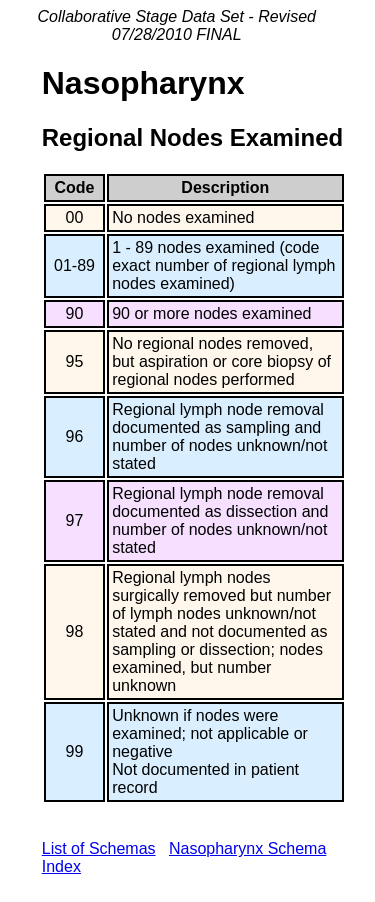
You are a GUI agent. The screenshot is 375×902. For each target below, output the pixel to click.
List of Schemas (99, 848)
